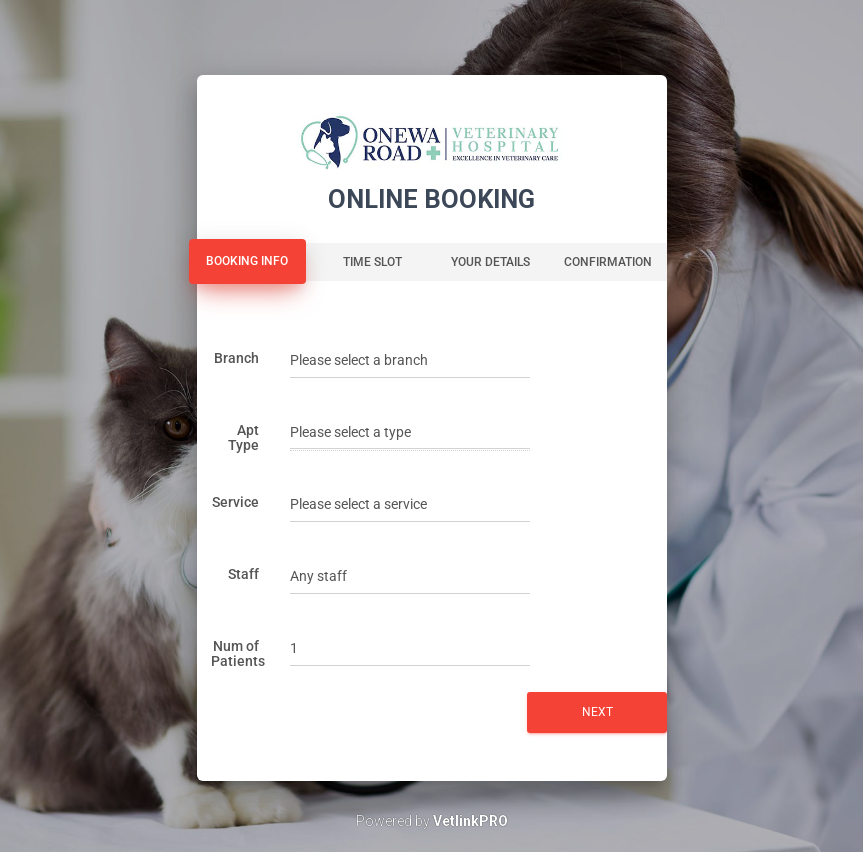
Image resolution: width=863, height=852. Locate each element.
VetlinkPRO (470, 821)
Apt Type (243, 437)
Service (235, 502)
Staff (243, 574)
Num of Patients (238, 653)
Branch (236, 358)
